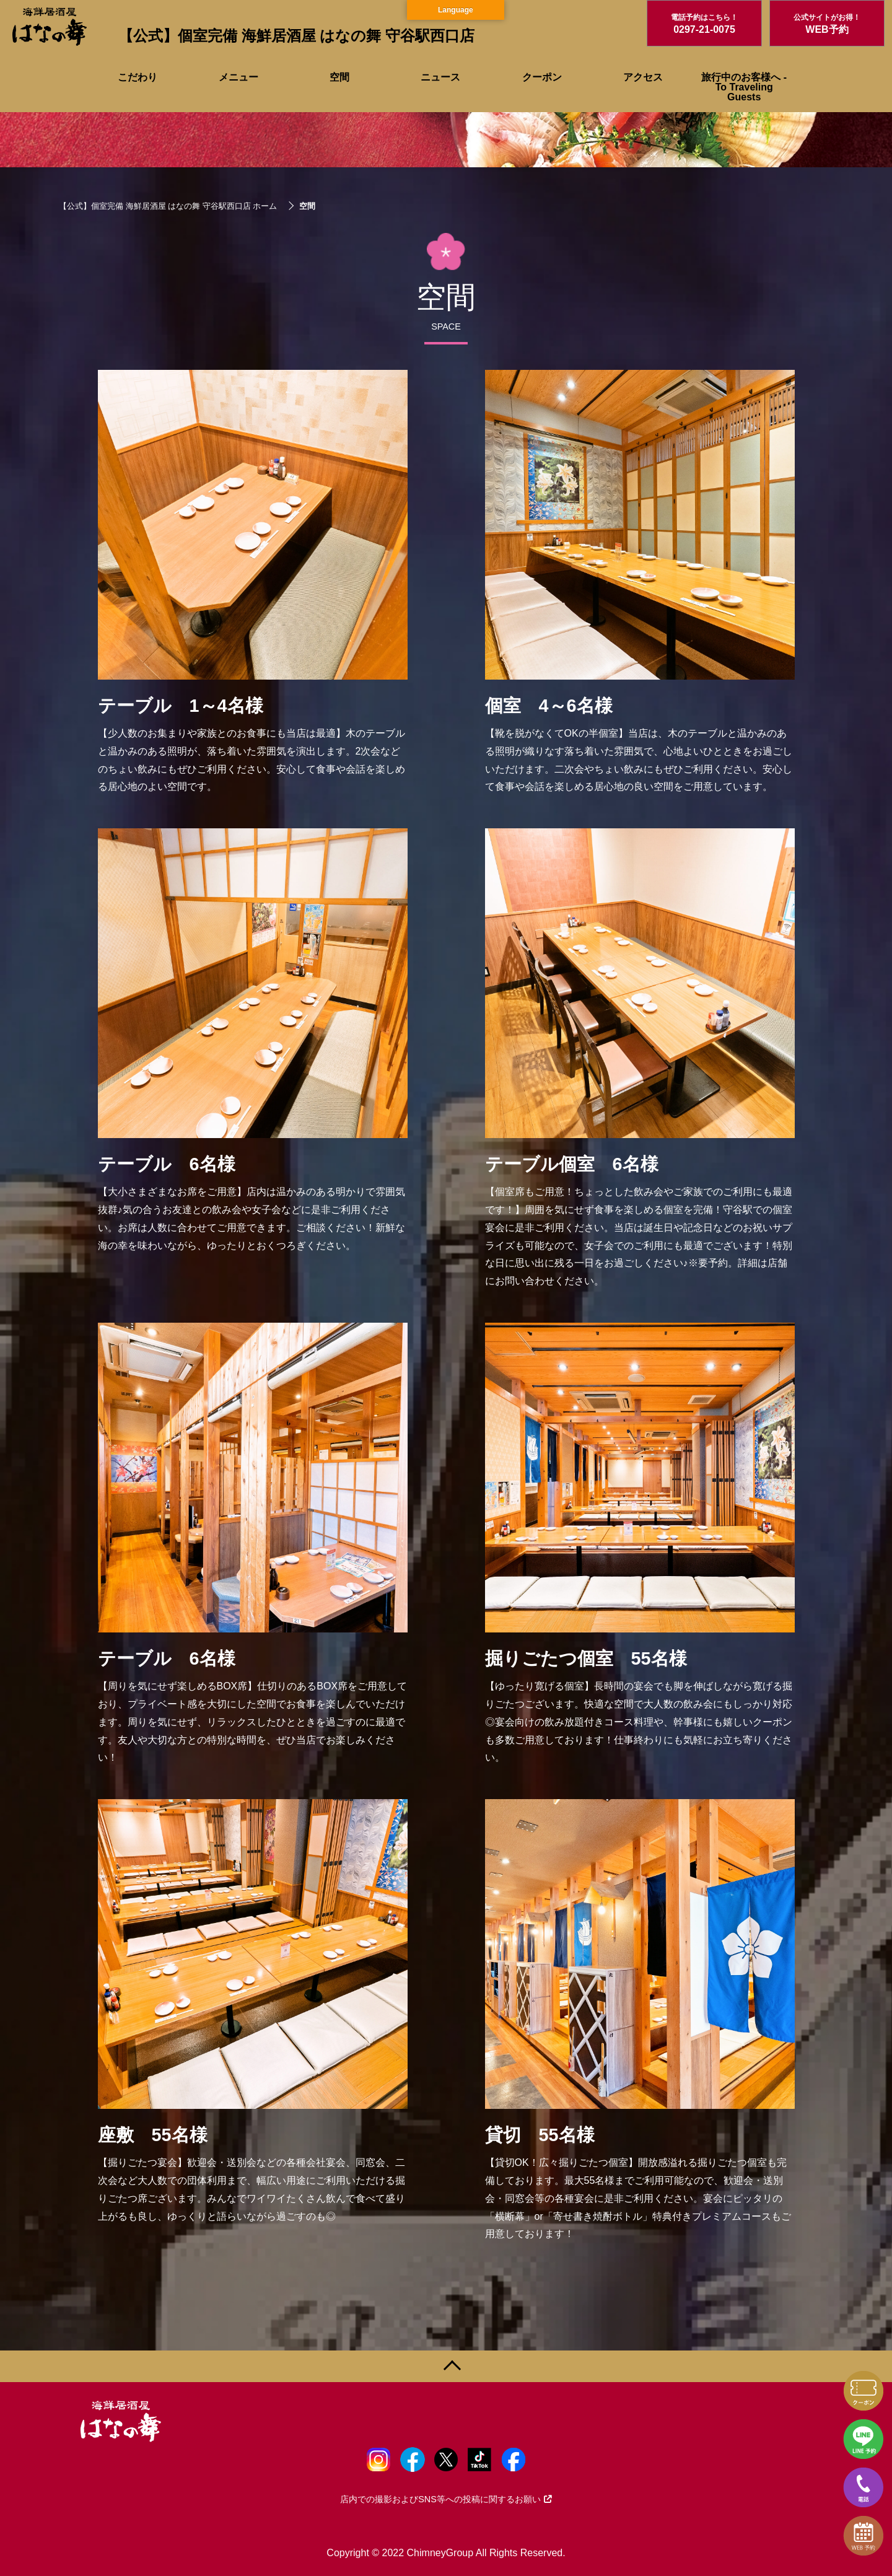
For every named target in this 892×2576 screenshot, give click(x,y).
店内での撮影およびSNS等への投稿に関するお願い (446, 2499)
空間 (339, 77)
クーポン (542, 77)
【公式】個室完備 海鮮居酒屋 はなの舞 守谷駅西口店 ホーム (168, 206)
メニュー (238, 77)
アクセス (643, 77)
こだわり (137, 77)
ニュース (440, 77)
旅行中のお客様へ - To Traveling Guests (744, 87)
